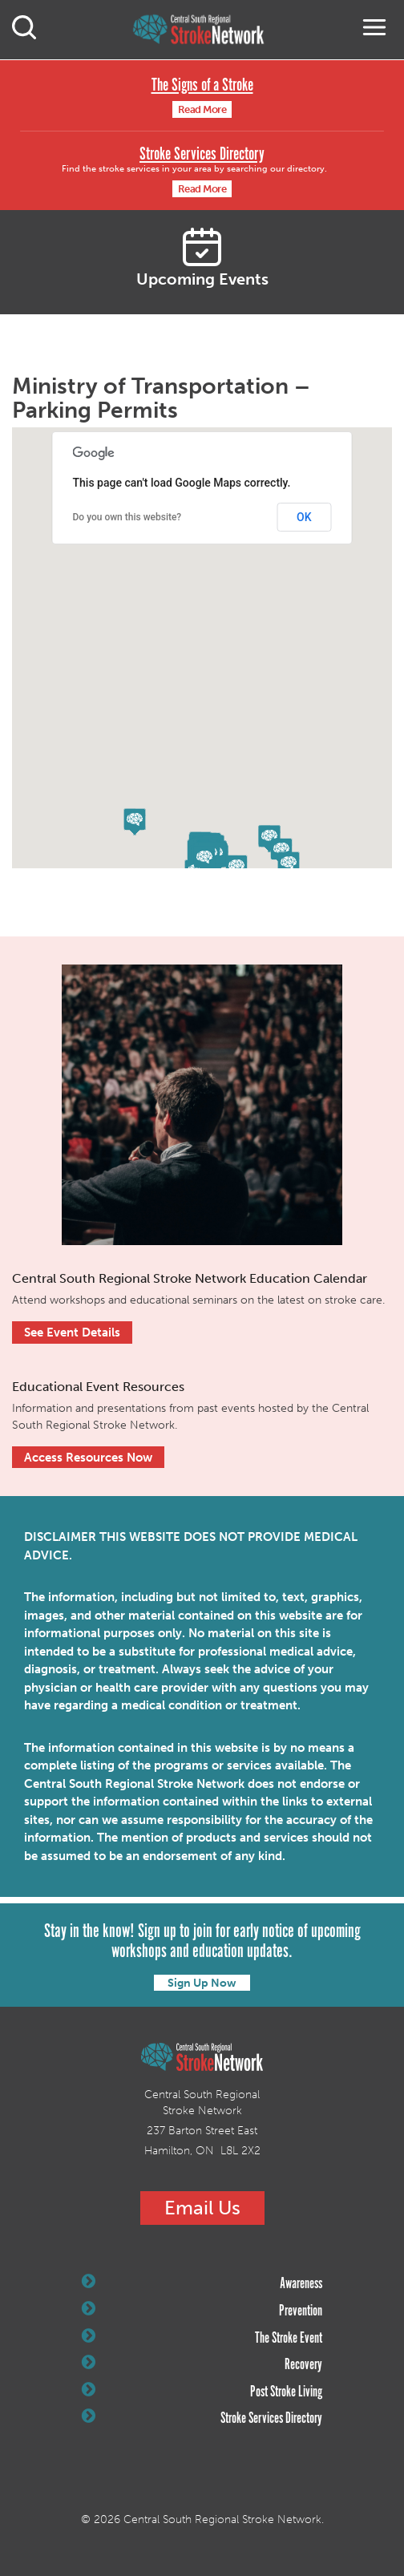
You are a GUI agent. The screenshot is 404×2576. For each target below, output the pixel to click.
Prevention (202, 2310)
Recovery (202, 2364)
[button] (204, 859)
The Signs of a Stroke (202, 85)
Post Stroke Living (202, 2391)
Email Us (202, 2207)
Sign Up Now (202, 1983)
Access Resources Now (88, 1457)
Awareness (202, 2283)
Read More (202, 109)
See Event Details (72, 1332)
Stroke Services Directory (202, 154)
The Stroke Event (202, 2337)
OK (304, 517)
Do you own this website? (127, 517)
